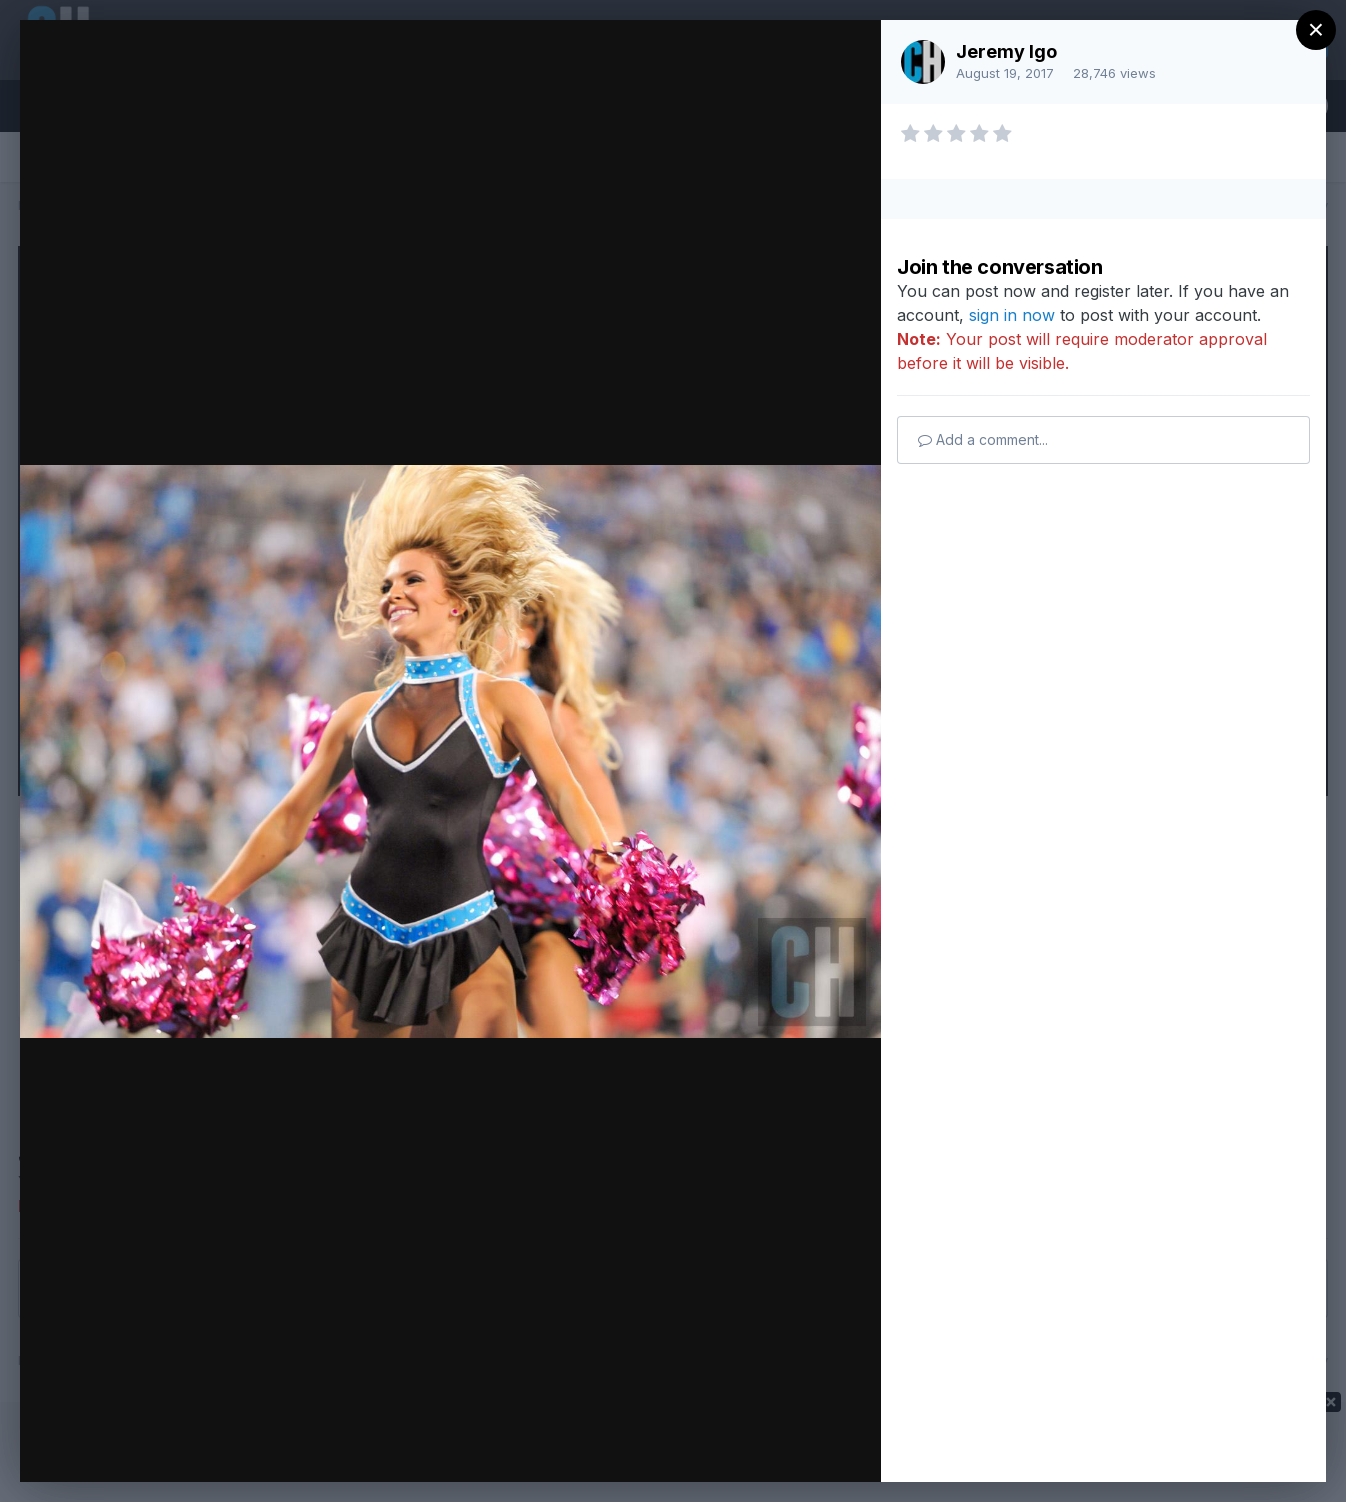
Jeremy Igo (1006, 51)
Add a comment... (983, 439)
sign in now (1012, 315)
